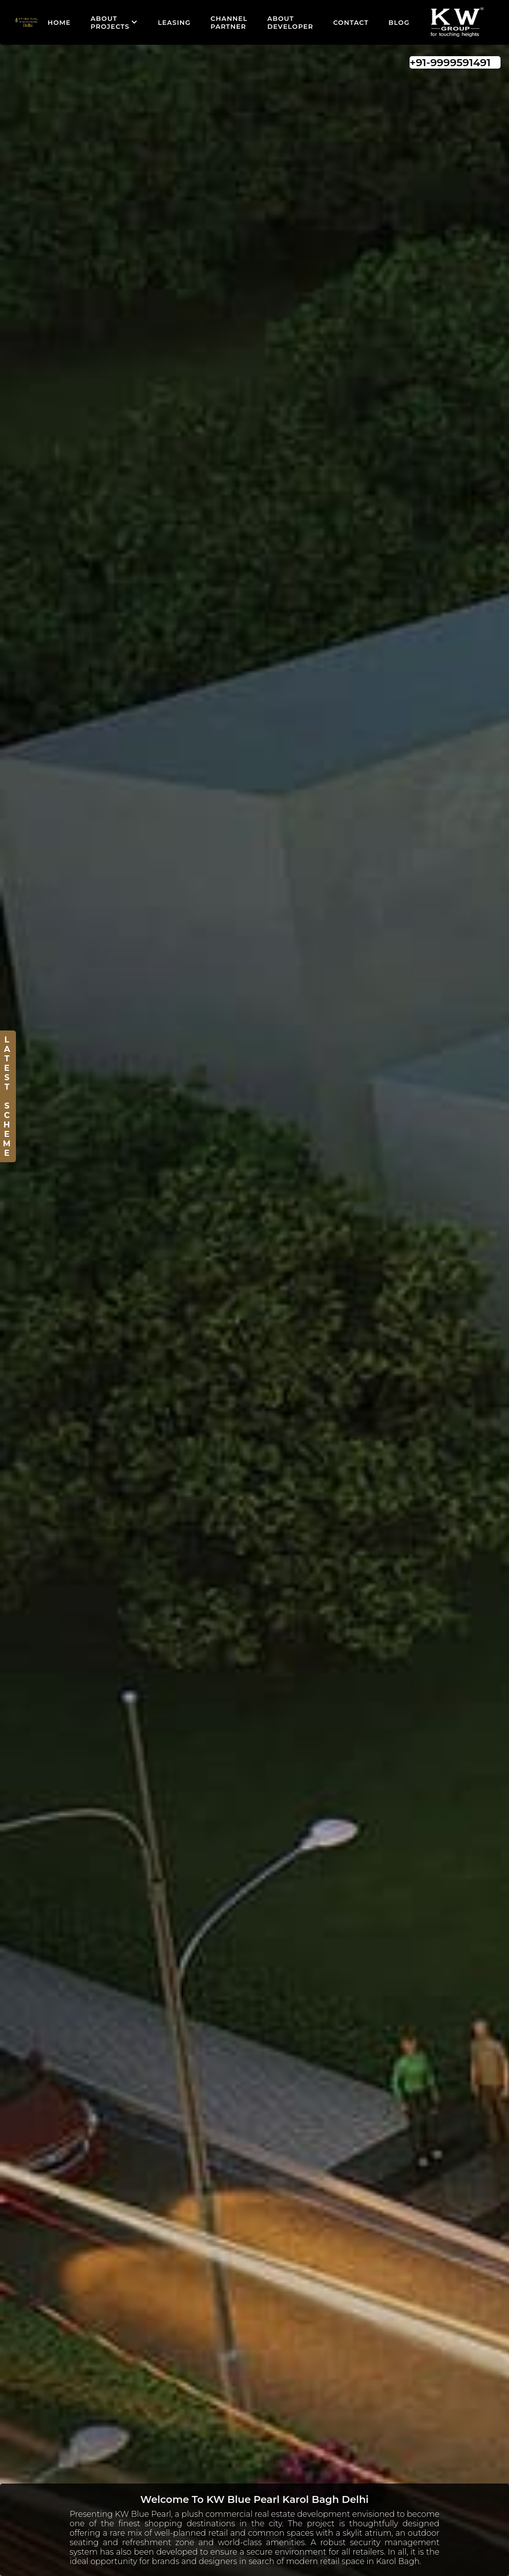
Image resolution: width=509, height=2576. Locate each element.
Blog (399, 22)
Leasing (174, 22)
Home (59, 22)
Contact (350, 22)
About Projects (114, 22)
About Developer (290, 22)
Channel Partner (229, 22)
